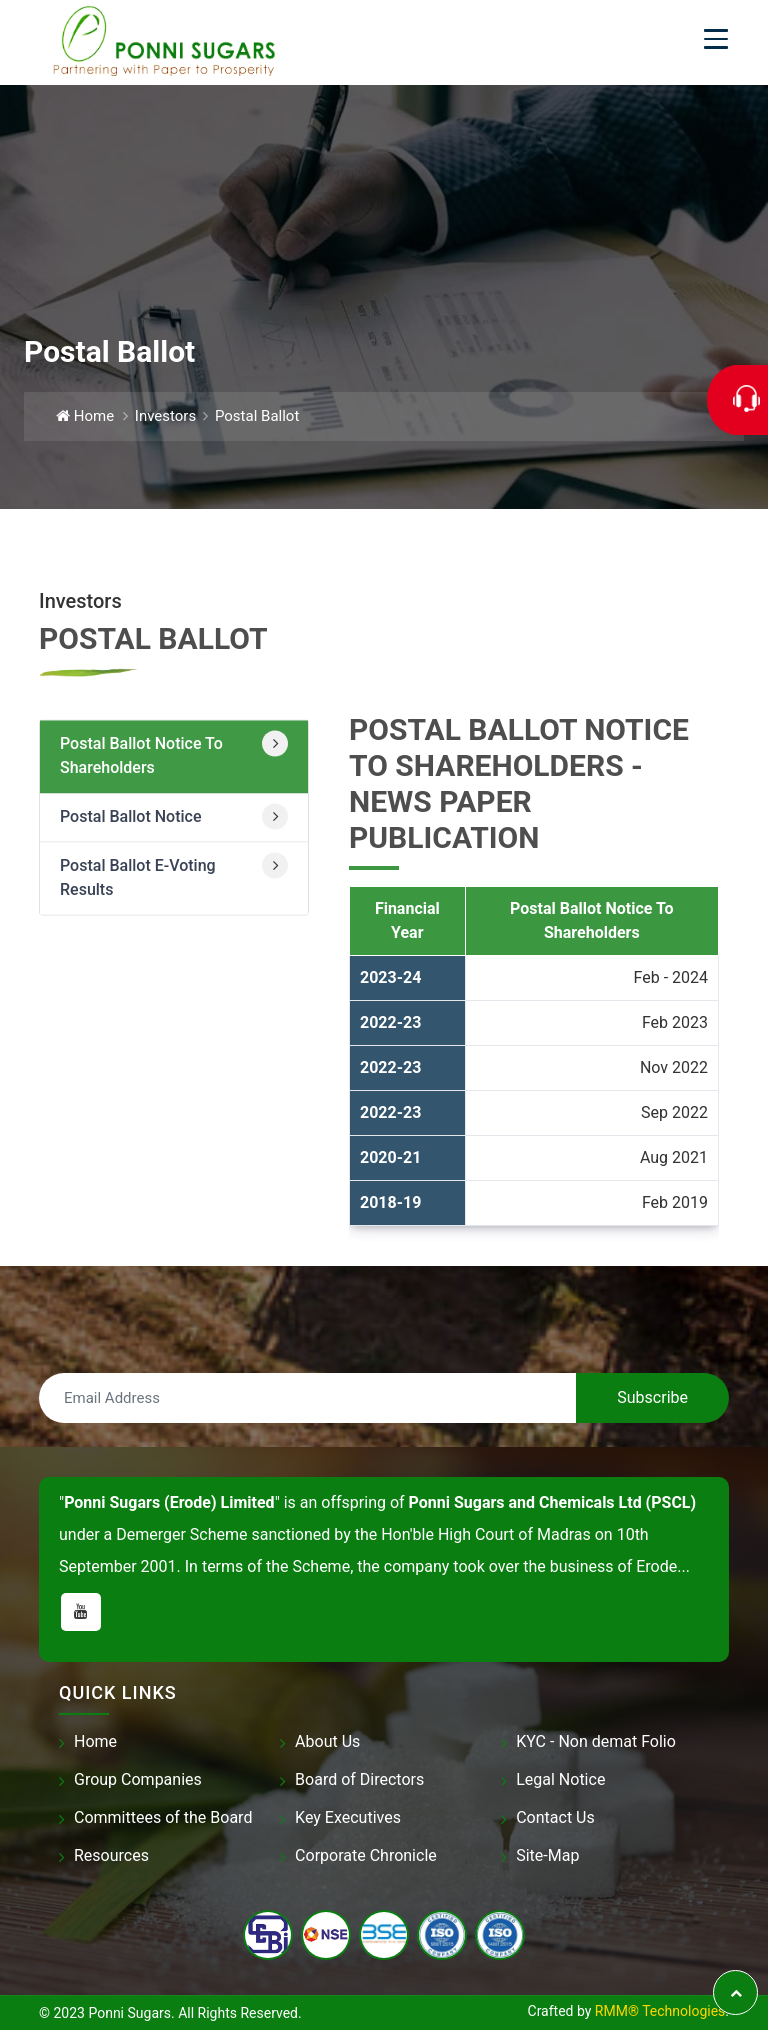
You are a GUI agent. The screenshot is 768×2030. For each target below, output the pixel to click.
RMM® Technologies (660, 2011)
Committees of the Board (163, 1817)
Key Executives (348, 1817)
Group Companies (138, 1779)
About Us (327, 1741)
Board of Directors (359, 1779)
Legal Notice (560, 1779)
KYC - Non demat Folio (596, 1741)
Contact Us (555, 1817)
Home (85, 416)
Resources (111, 1855)
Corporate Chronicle (366, 1855)
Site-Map (547, 1855)
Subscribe (652, 1397)
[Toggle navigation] (716, 39)
